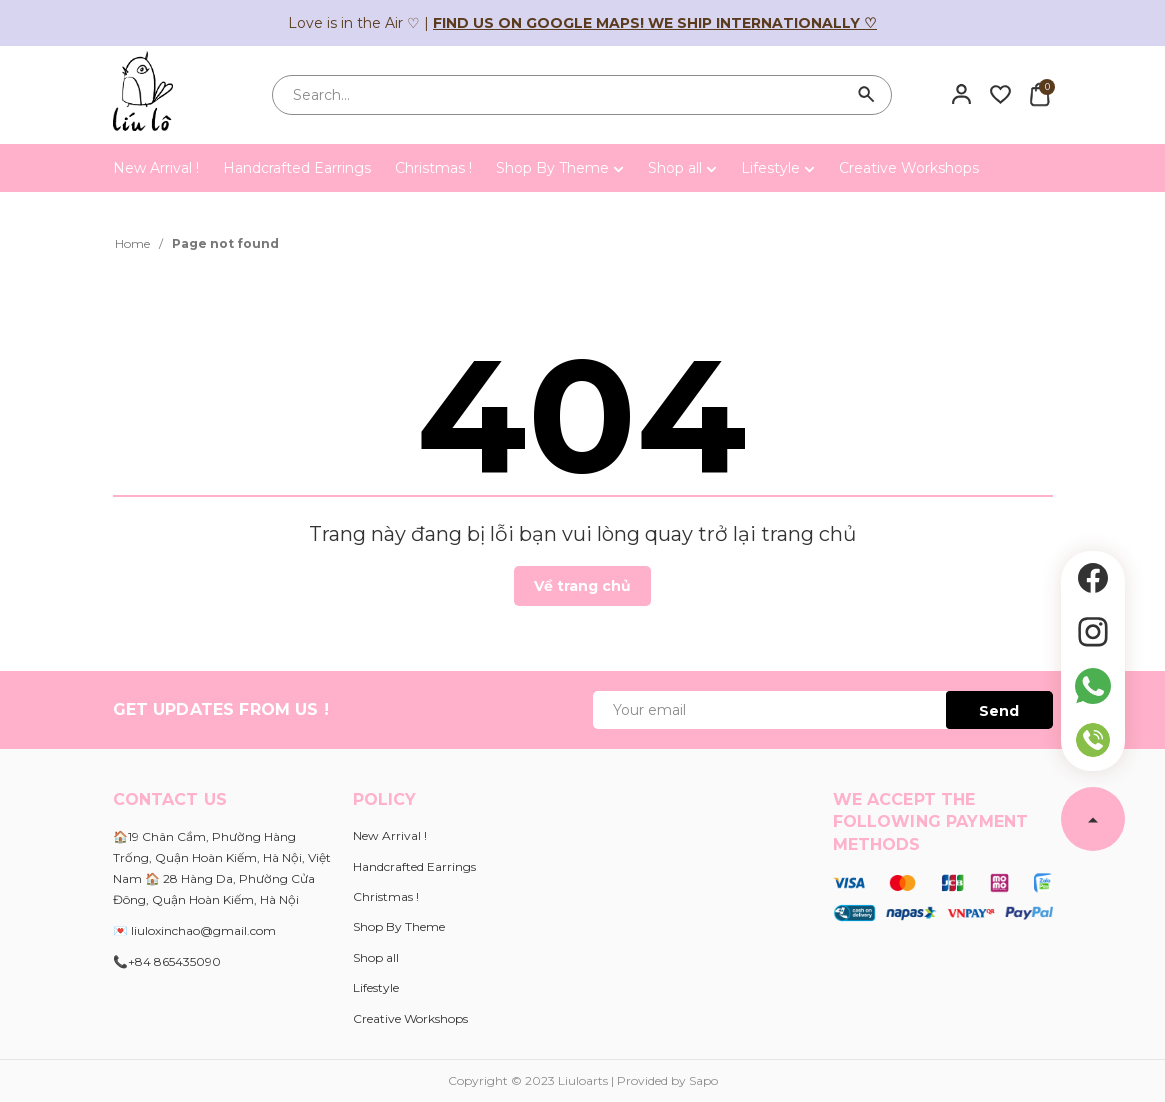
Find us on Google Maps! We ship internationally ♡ (655, 23)
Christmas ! (433, 168)
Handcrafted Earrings (297, 168)
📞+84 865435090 (167, 961)
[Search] (867, 95)
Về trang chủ (582, 586)
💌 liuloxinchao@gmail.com (194, 930)
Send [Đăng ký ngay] (999, 711)
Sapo (703, 1080)
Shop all (682, 168)
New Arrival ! (156, 168)
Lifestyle (778, 168)
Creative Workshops (909, 168)
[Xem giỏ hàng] (1039, 94)
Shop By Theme (560, 168)
